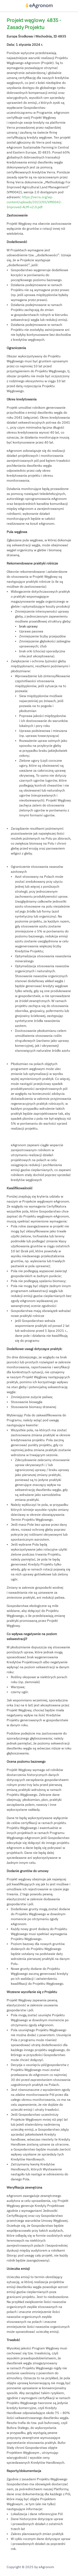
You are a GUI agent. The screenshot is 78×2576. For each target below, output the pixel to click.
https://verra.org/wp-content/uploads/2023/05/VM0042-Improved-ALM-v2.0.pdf (34, 202)
